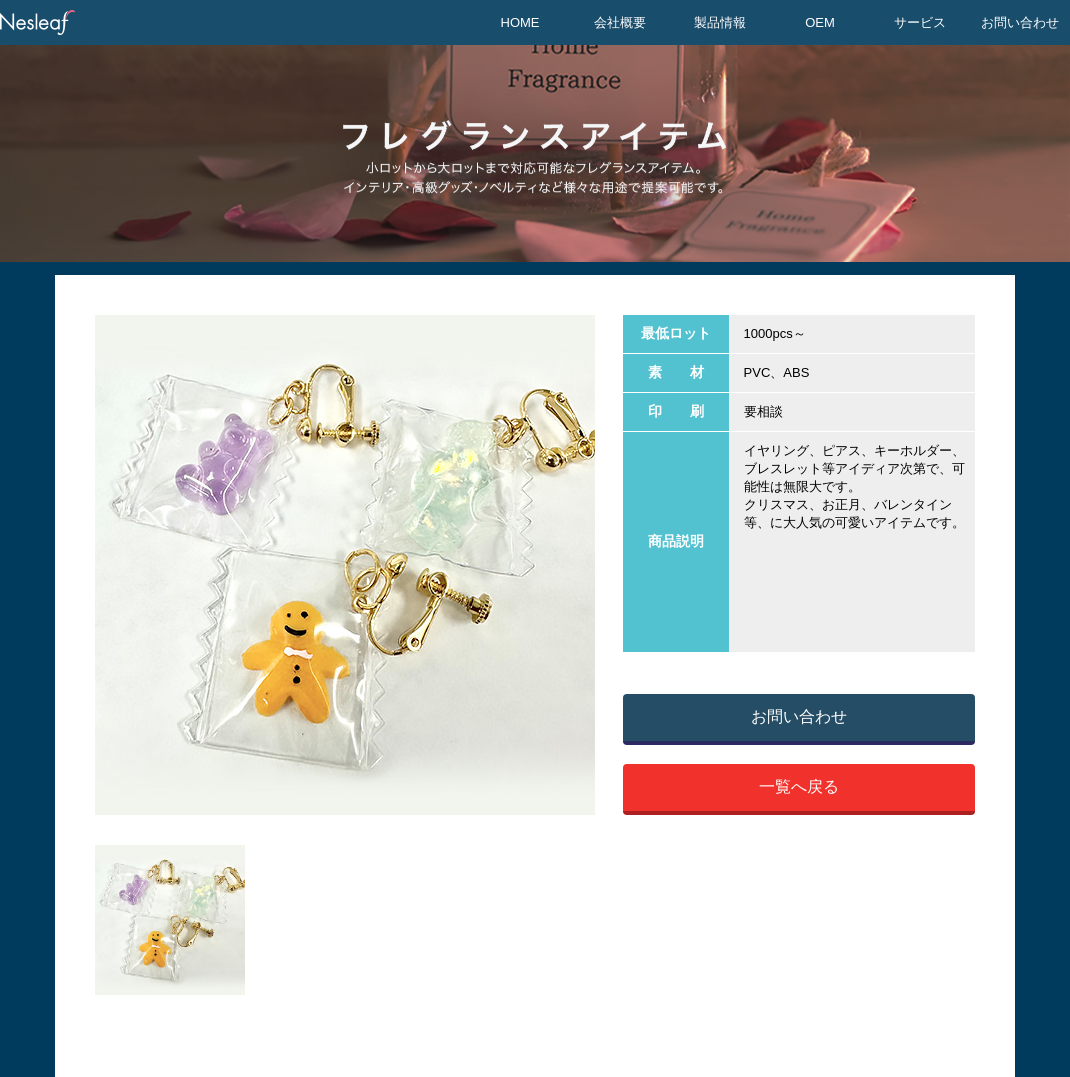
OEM (820, 22)
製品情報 (720, 22)
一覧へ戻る (799, 786)
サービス (920, 22)
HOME (520, 22)
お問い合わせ (1020, 22)
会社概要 (620, 22)
